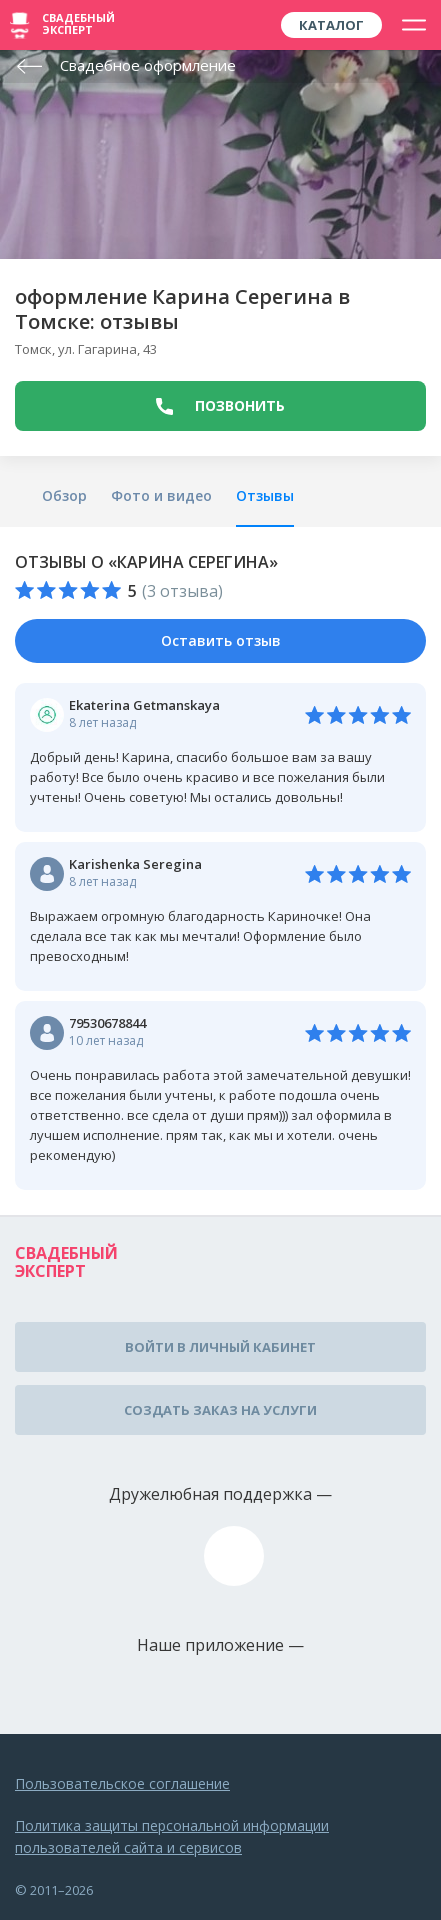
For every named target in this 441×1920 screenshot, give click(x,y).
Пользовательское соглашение (122, 1783)
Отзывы (265, 495)
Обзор (64, 495)
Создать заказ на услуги (220, 1410)
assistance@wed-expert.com (234, 1556)
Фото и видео (161, 495)
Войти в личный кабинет (220, 1347)
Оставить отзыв (221, 640)
